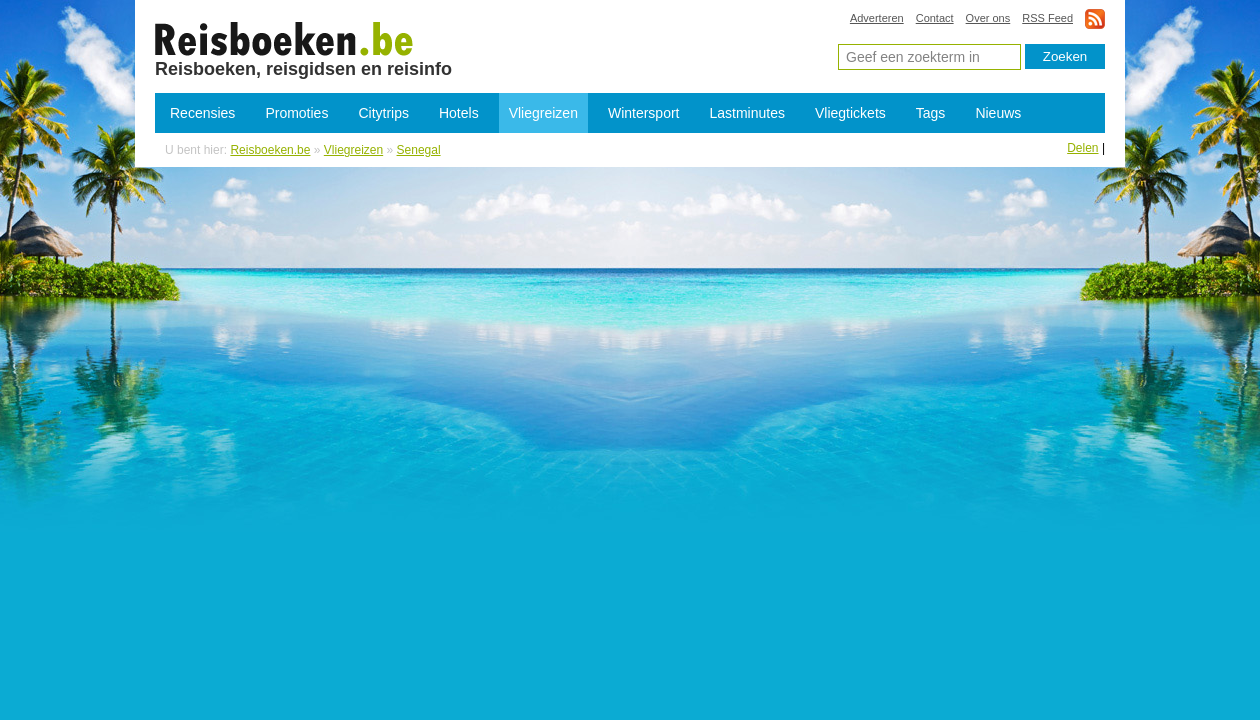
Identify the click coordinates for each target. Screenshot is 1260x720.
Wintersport (644, 113)
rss (1095, 18)
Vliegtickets (850, 113)
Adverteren (877, 18)
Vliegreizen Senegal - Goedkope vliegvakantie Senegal (284, 38)
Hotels (459, 113)
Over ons (988, 18)
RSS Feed (1047, 18)
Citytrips (383, 113)
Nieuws (998, 113)
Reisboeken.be (270, 150)
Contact (935, 18)
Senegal (419, 150)
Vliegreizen (543, 113)
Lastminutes (747, 113)
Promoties (296, 113)
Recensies (202, 113)
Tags (931, 113)
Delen (1082, 148)
